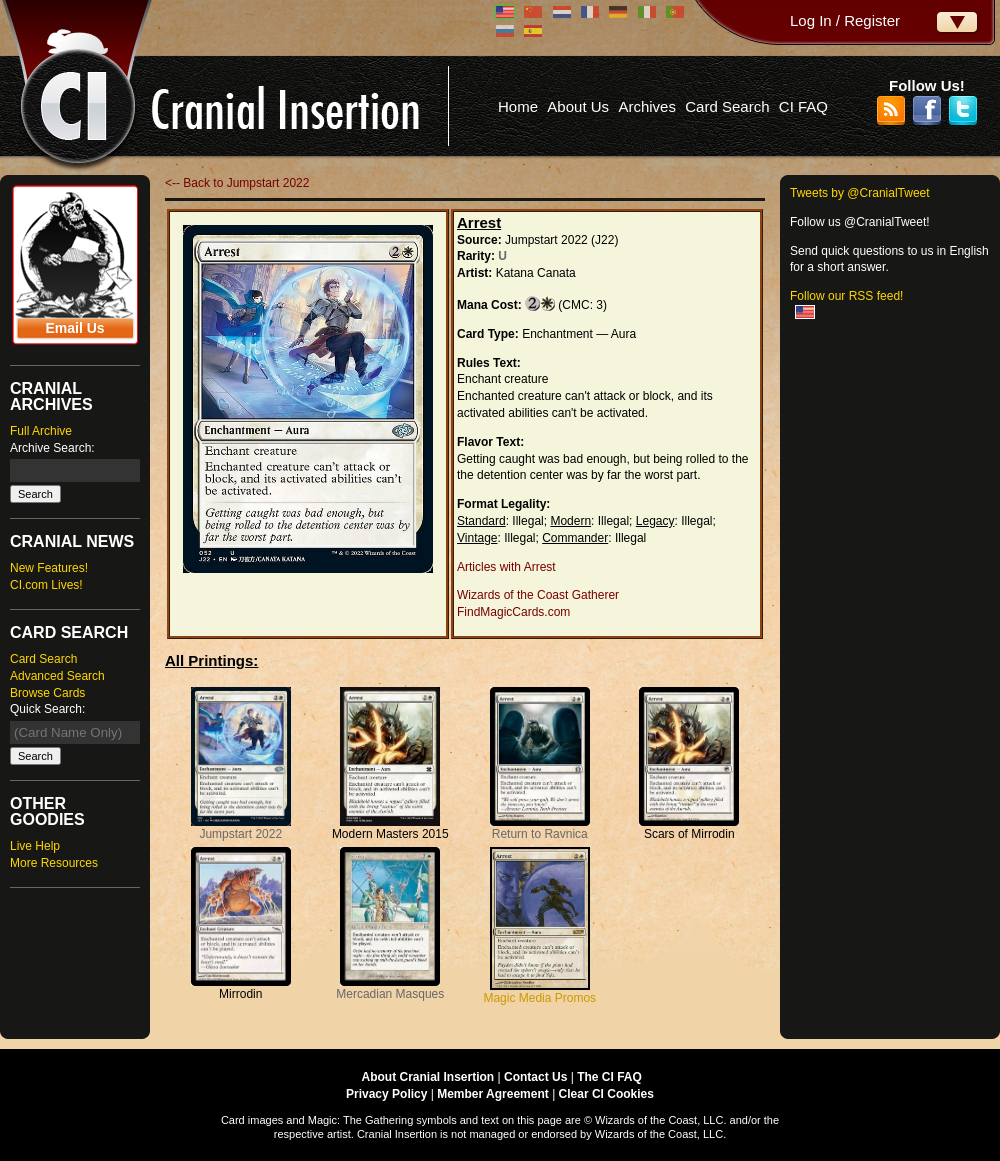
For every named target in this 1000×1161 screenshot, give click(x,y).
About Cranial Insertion (428, 1077)
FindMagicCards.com (513, 612)
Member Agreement (493, 1094)
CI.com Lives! (46, 585)
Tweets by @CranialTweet (860, 193)
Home (518, 106)
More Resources (54, 863)
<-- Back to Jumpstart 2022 (237, 183)
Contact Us (535, 1077)
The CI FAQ (609, 1077)
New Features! (49, 568)
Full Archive (41, 431)
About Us (578, 106)
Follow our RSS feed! (846, 296)
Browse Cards (47, 693)
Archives (647, 106)
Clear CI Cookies (606, 1094)
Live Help (35, 846)
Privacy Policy (386, 1094)
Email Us (74, 328)
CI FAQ (803, 106)
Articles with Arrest (506, 567)
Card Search (727, 106)
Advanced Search (57, 676)
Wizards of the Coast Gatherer (538, 595)
